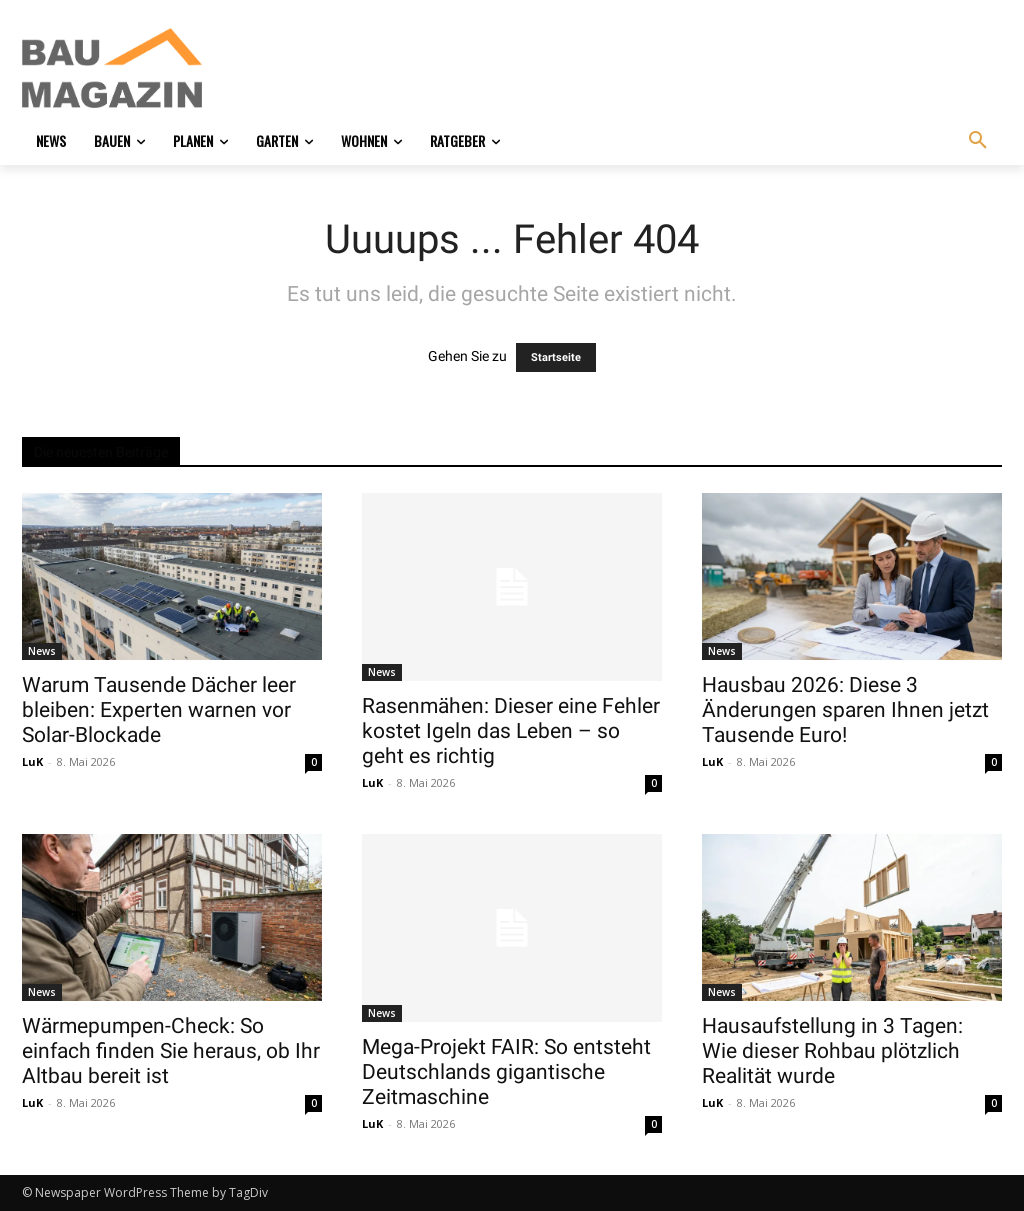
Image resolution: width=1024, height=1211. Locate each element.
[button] (978, 141)
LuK (32, 761)
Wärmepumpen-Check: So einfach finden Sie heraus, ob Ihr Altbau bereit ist (171, 1051)
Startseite (556, 357)
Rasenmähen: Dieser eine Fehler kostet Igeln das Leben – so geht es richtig (511, 731)
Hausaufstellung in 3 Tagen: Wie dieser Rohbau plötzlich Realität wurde (832, 1051)
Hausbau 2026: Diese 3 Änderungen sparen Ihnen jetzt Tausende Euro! (845, 710)
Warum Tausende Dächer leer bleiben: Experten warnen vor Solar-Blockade (159, 710)
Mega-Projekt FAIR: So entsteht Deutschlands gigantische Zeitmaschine (506, 1072)
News (42, 651)
